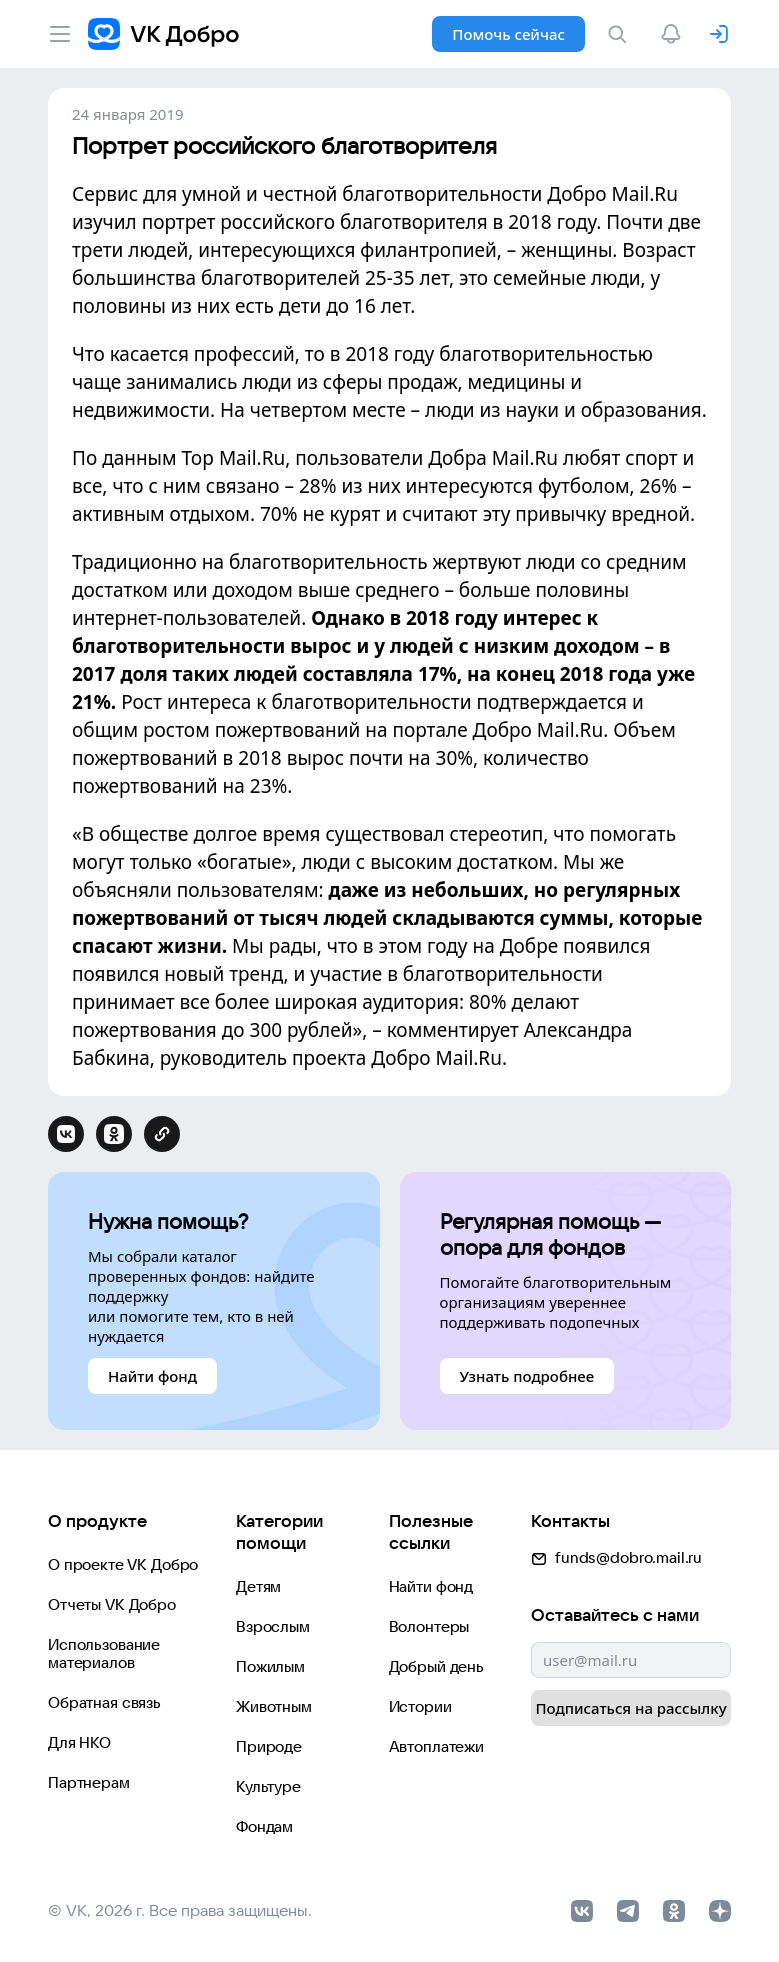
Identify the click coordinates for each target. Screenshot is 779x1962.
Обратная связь (104, 1702)
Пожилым (270, 1666)
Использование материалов (104, 1653)
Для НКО (79, 1742)
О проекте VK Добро (123, 1564)
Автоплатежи (436, 1746)
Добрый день (436, 1666)
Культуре (268, 1786)
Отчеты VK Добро (112, 1604)
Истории (420, 1706)
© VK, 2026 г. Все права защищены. (180, 1910)
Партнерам (89, 1782)
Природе (269, 1746)
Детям (258, 1586)
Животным (274, 1706)
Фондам (264, 1826)
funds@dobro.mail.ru (616, 1557)
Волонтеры (429, 1626)
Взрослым (273, 1626)
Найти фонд (431, 1586)
